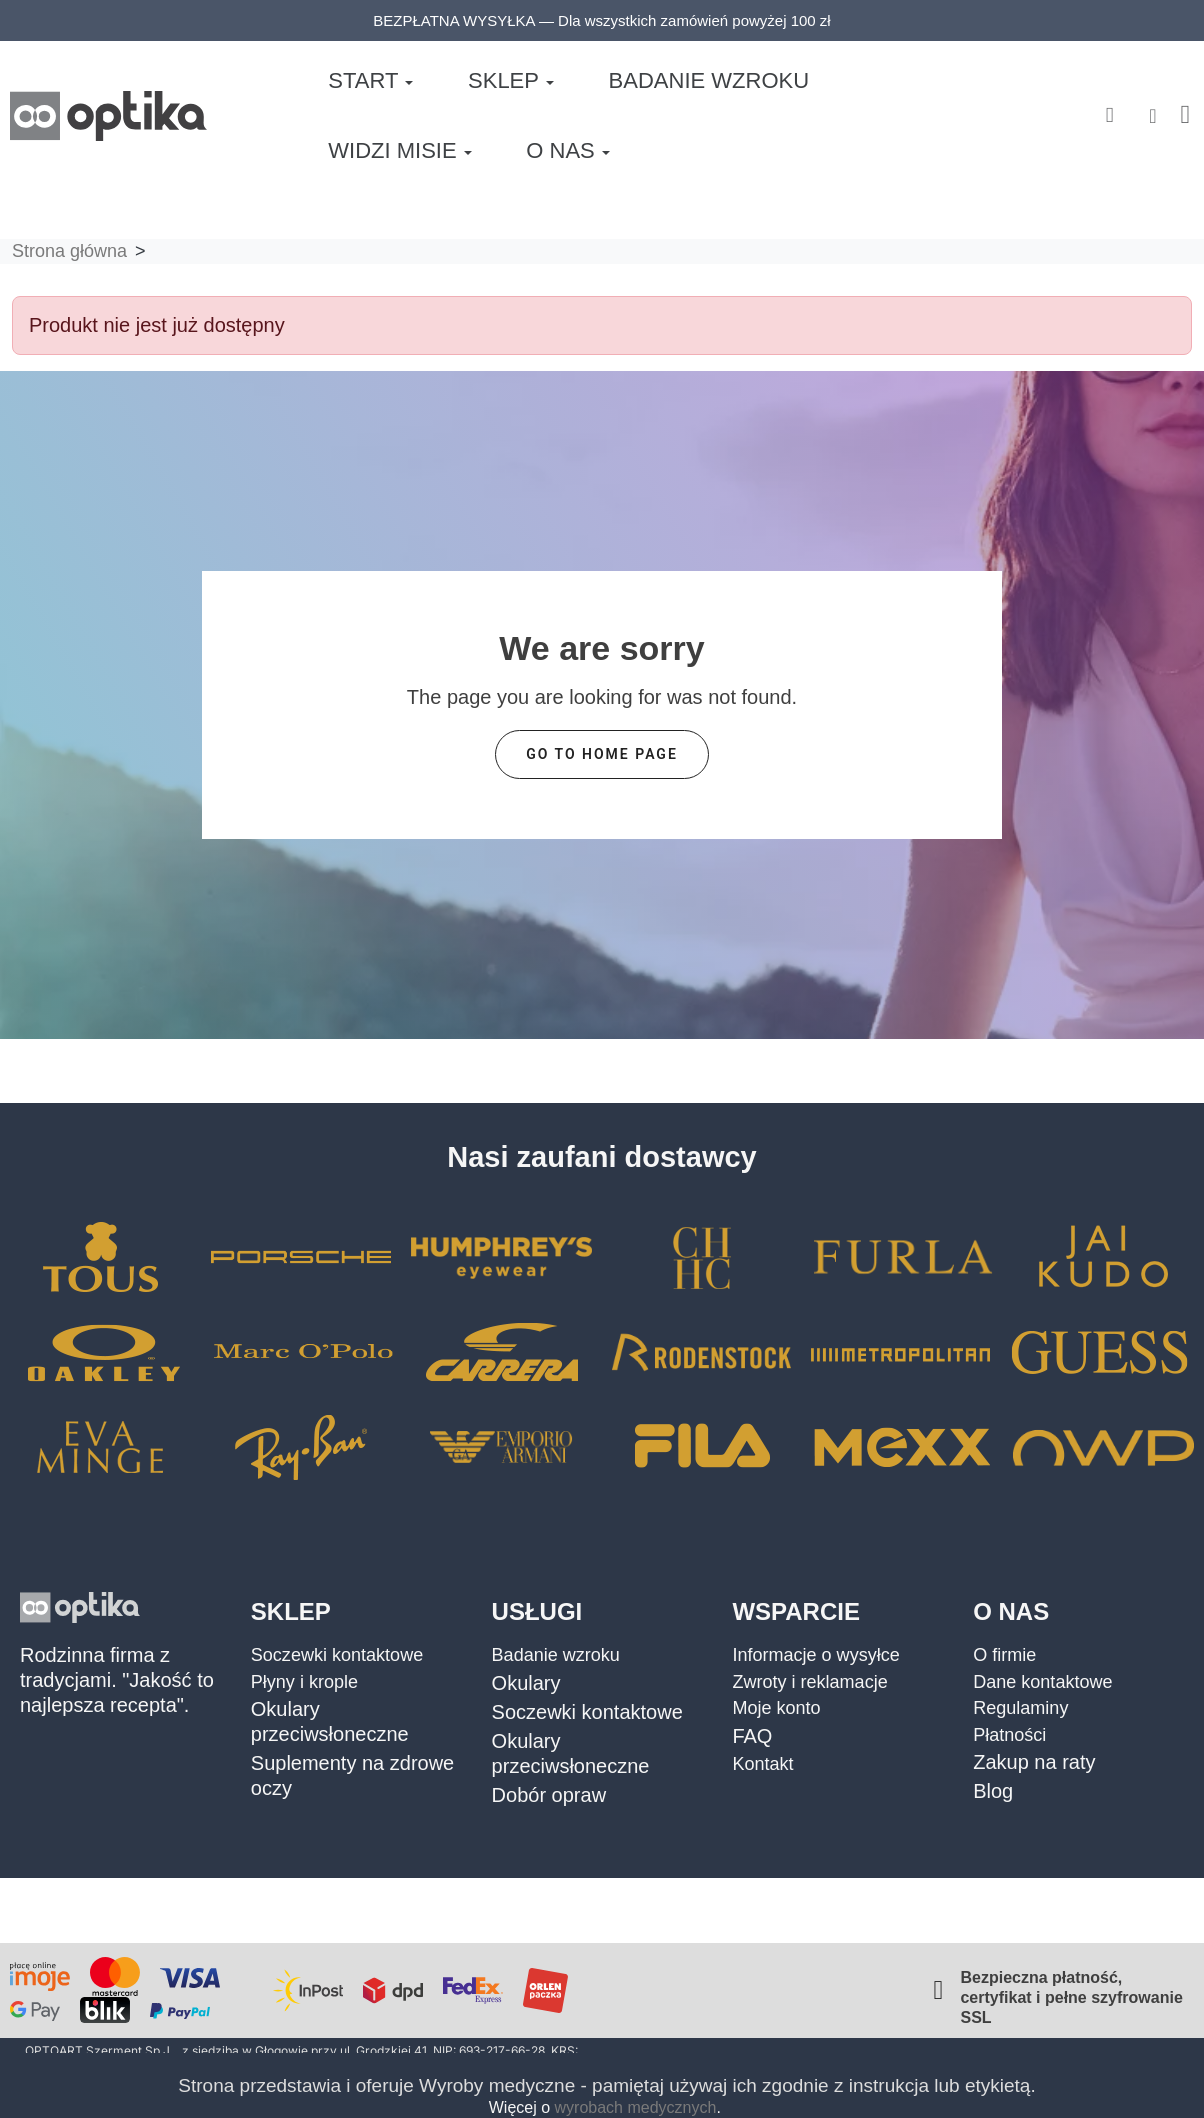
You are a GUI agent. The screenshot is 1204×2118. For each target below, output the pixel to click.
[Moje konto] (1152, 106)
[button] (1109, 106)
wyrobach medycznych (636, 2107)
